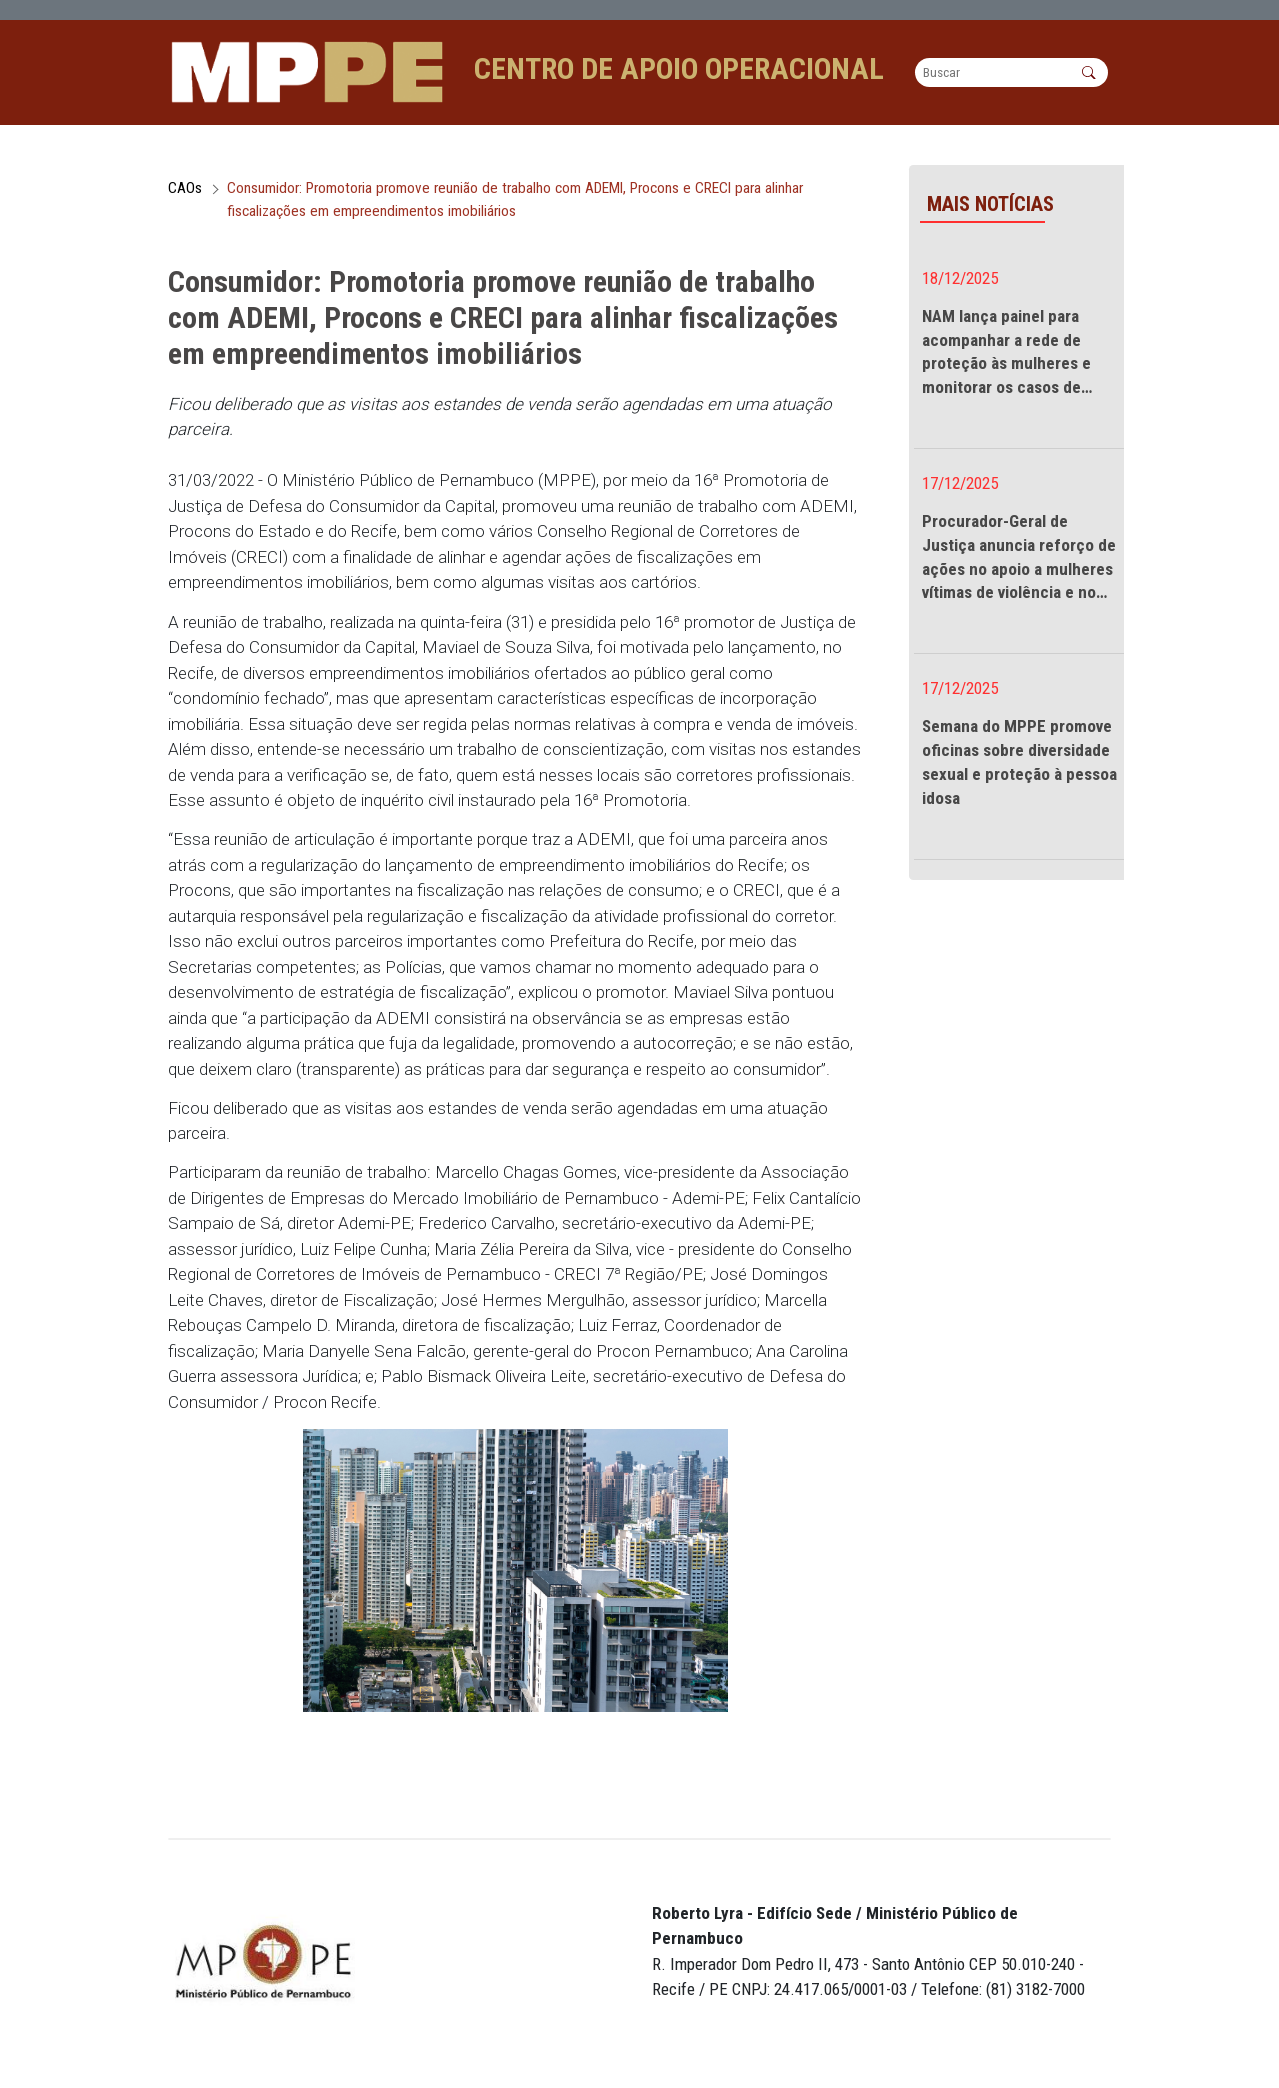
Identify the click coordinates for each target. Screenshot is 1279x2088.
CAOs (185, 197)
